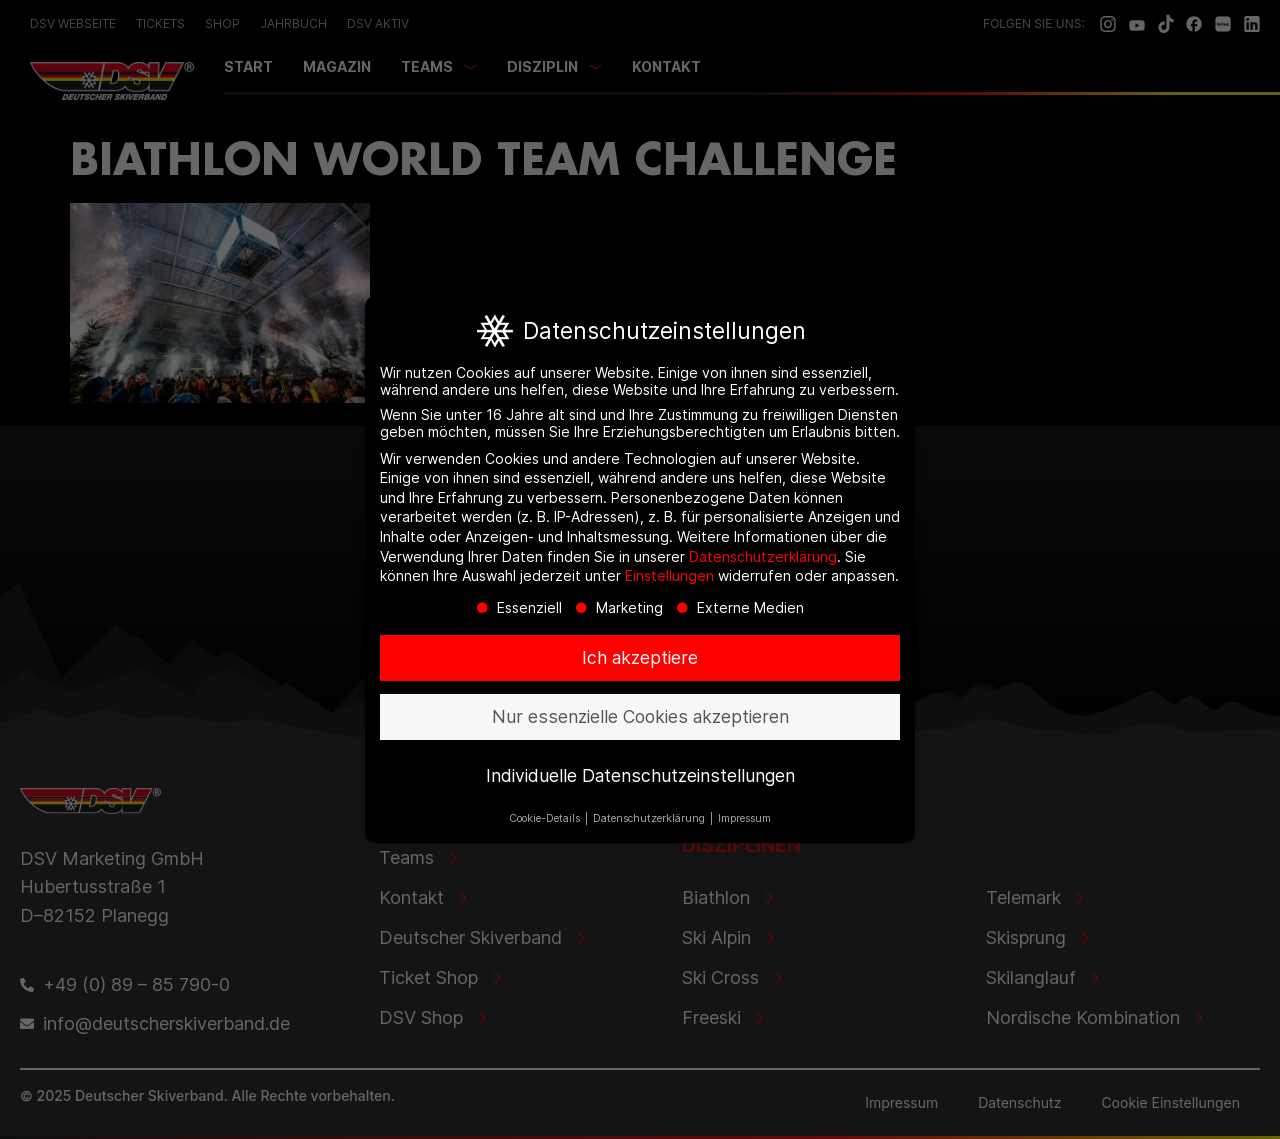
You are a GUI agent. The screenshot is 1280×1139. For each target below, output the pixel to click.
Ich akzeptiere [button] (640, 660)
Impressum (744, 821)
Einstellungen (669, 578)
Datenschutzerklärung (763, 559)
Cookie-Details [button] (546, 821)
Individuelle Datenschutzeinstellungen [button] (640, 778)
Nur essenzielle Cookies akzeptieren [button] (640, 719)
